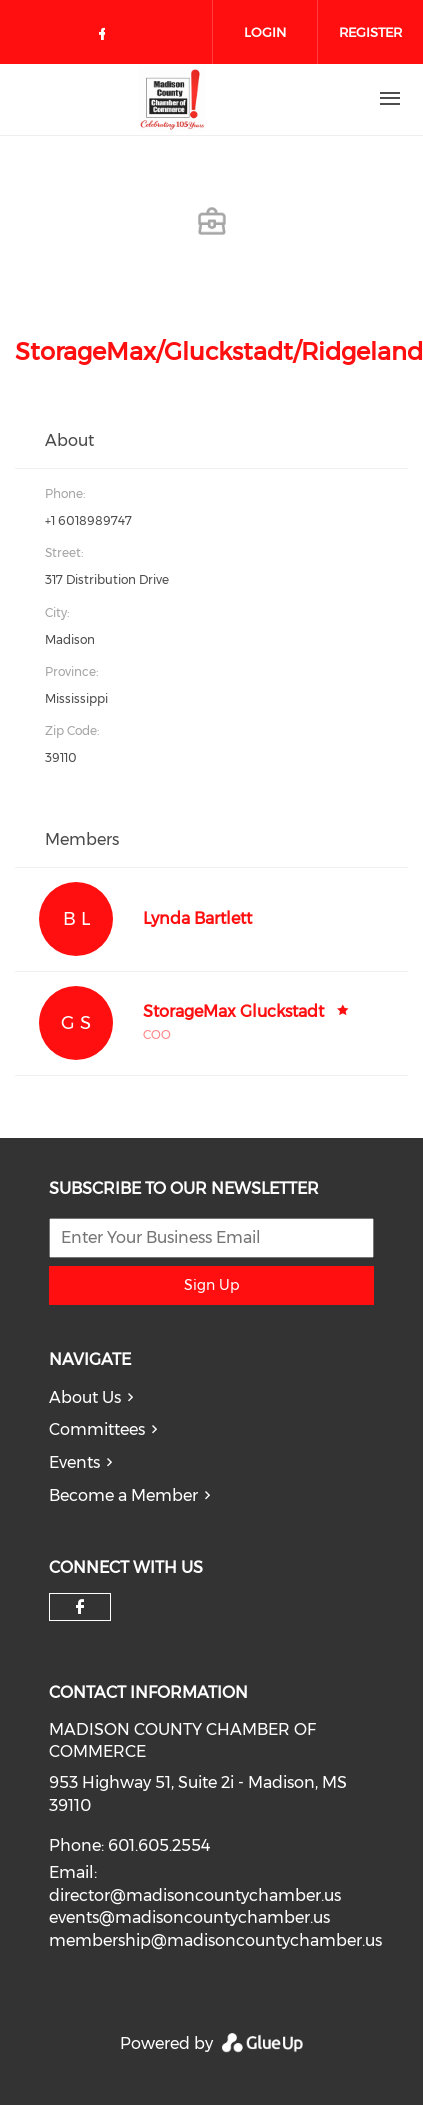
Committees (97, 1429)
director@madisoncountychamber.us (195, 1895)
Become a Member (123, 1495)
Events (74, 1462)
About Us (85, 1397)
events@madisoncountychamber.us (189, 1917)
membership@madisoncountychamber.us (215, 1940)
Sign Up (211, 1285)
